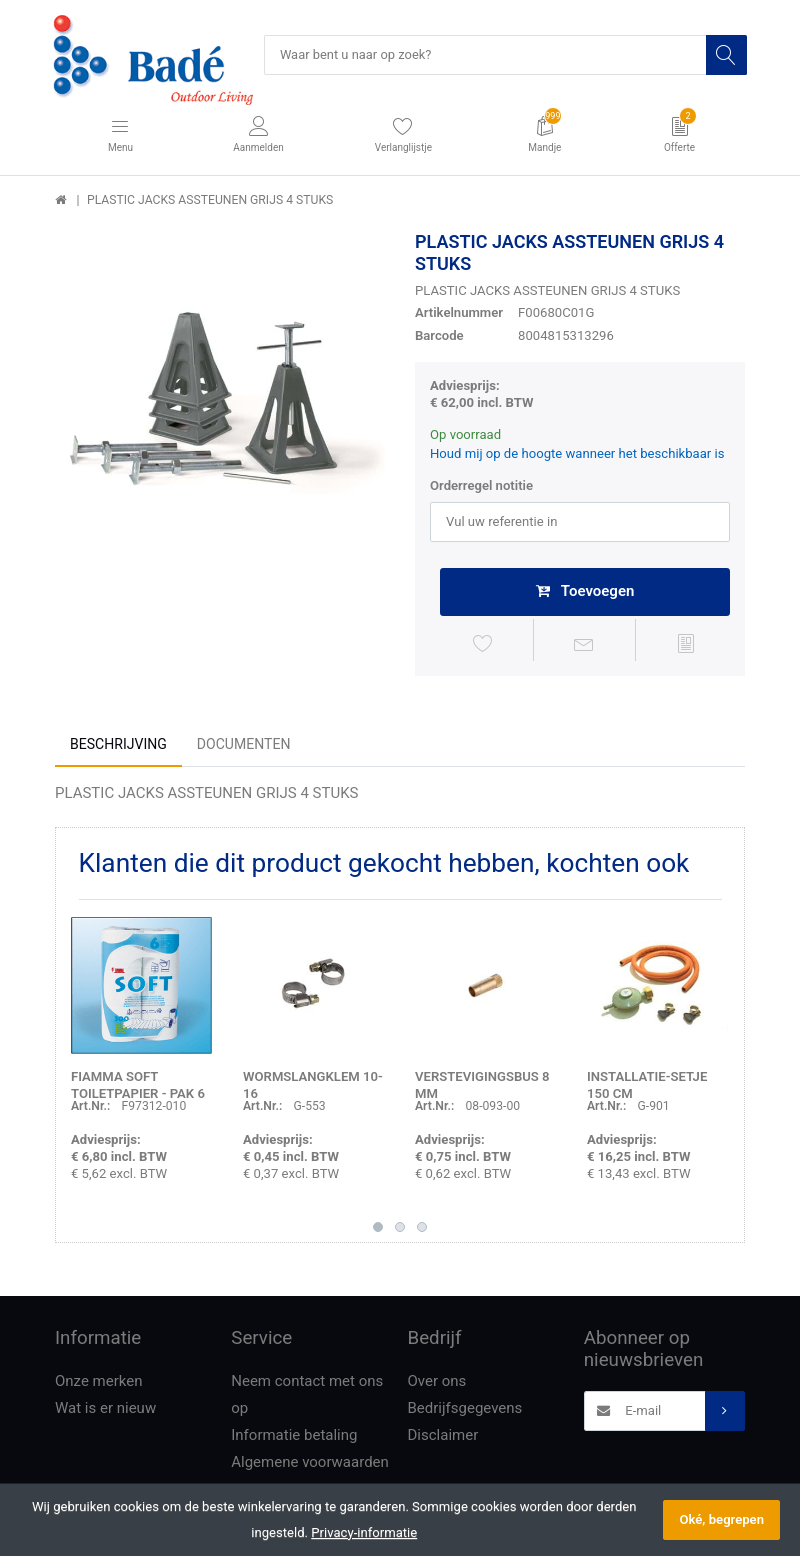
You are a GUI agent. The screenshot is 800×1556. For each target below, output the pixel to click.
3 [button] (422, 1230)
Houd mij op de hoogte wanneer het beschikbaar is (577, 454)
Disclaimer (443, 1437)
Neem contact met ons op (307, 1396)
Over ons (437, 1383)
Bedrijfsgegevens (465, 1410)
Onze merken (99, 1383)
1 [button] (378, 1230)
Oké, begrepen (721, 1519)
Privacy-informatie (364, 1532)
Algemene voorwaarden (310, 1464)
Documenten (244, 746)
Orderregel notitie (481, 486)
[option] (220, 397)
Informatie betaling (294, 1437)
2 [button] (400, 1230)
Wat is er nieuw (105, 1410)
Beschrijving (118, 746)
